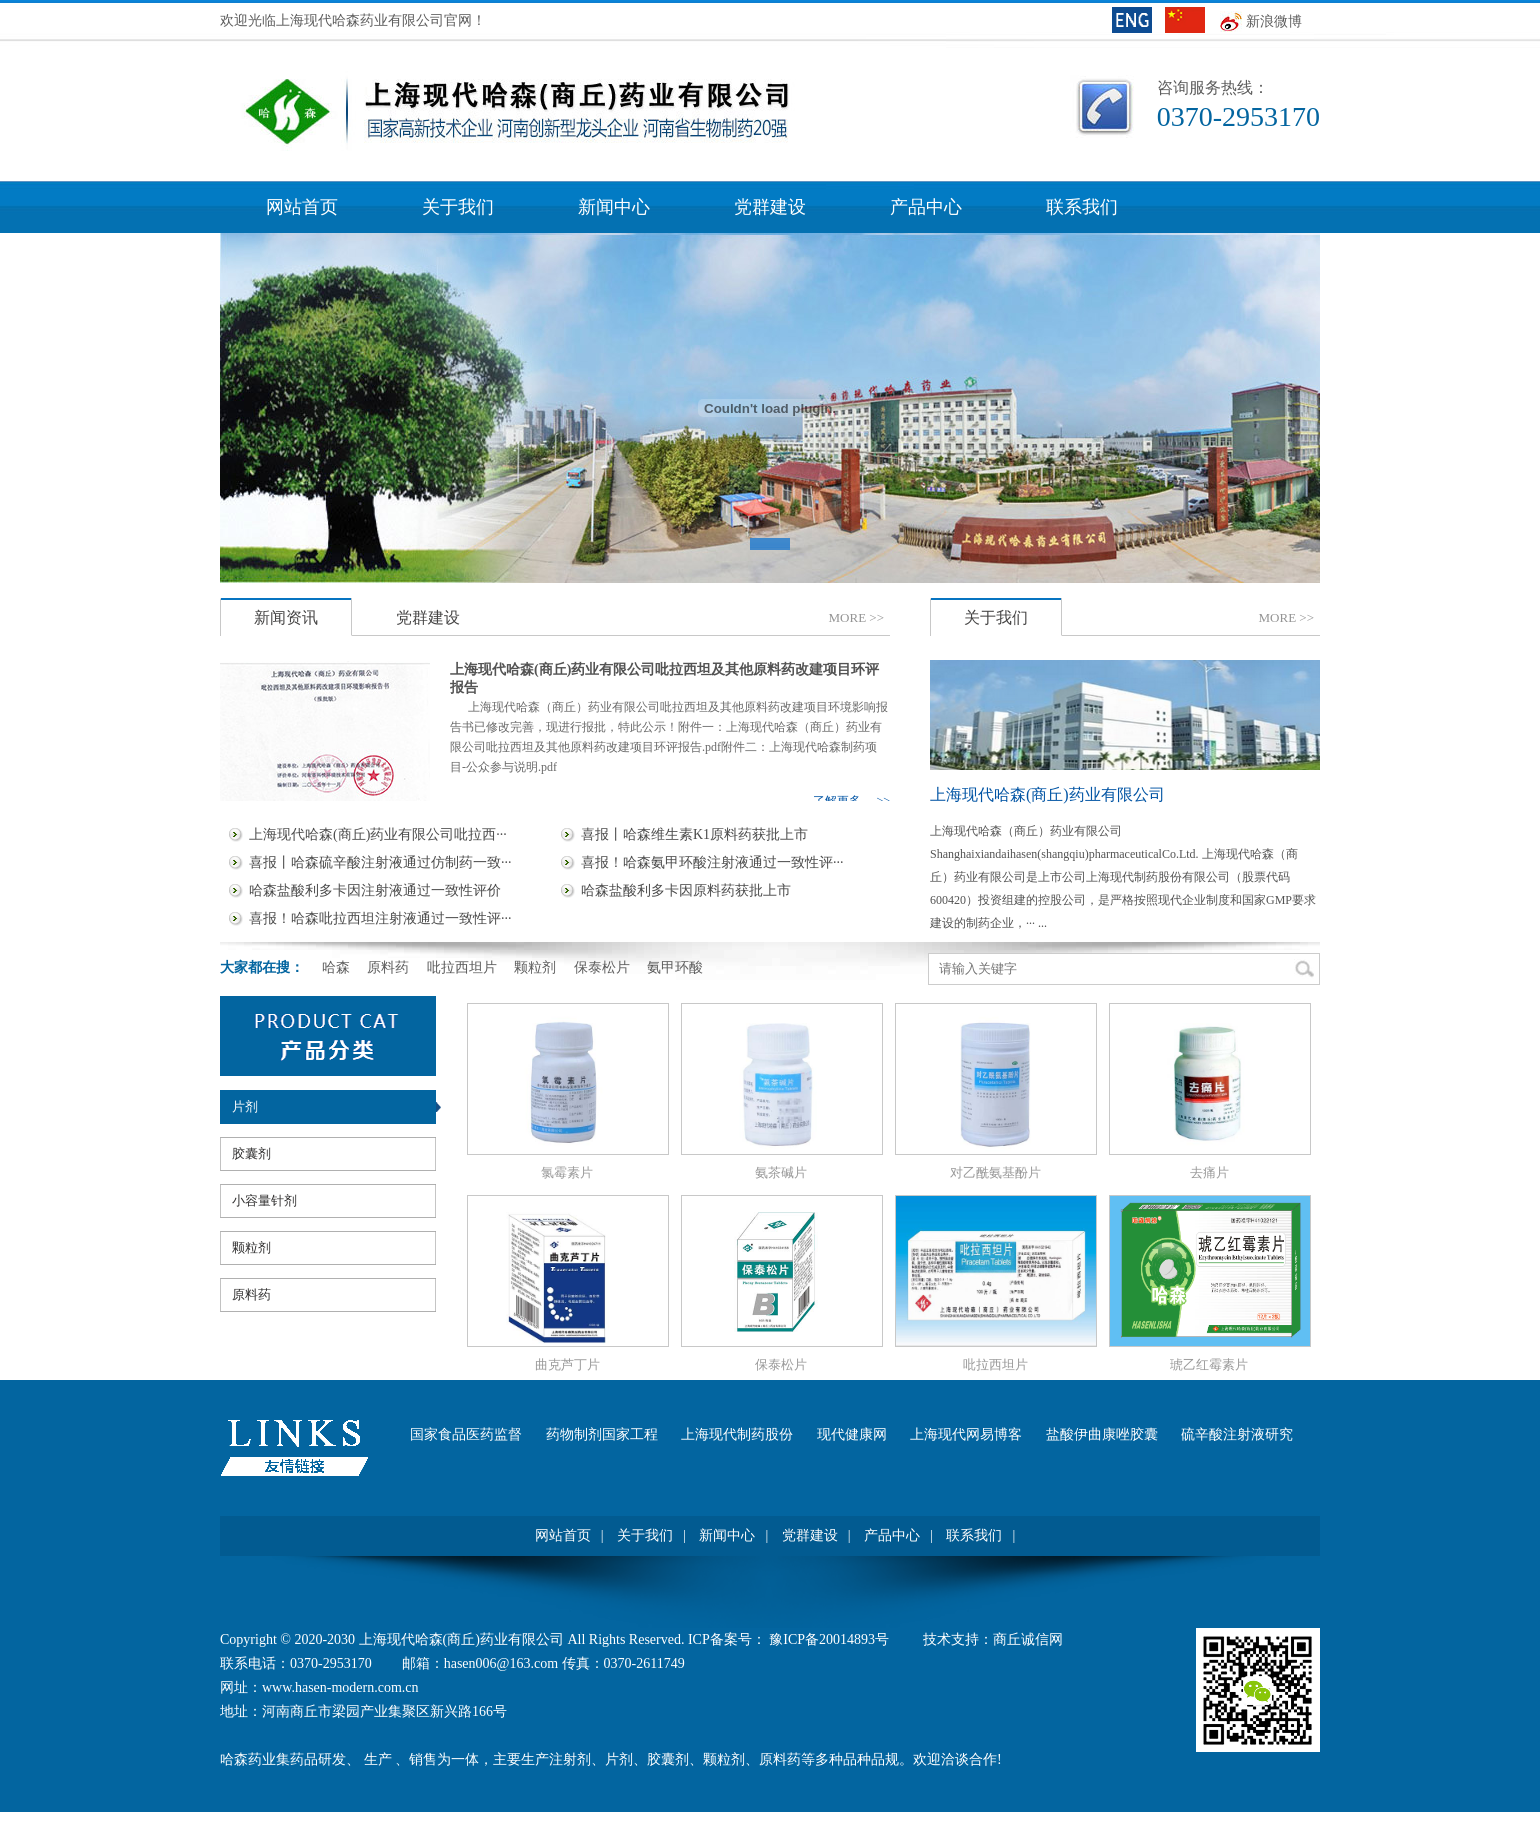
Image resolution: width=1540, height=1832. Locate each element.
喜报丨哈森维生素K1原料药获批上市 (694, 834)
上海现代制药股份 (737, 1434)
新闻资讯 (286, 617)
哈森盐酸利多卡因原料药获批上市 (686, 890)
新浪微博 (1274, 21)
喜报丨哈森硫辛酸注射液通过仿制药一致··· (380, 862)
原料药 (251, 1294)
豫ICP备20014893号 (830, 1639)
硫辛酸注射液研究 (1237, 1434)
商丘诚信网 (1028, 1639)
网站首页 (302, 207)
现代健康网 (852, 1434)
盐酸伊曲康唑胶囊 (1102, 1434)
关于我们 (458, 207)
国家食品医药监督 (466, 1434)
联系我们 (1082, 207)
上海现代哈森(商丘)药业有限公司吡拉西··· (378, 834)
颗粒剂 (251, 1247)
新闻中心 (614, 207)
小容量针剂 (264, 1200)
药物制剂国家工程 (602, 1434)
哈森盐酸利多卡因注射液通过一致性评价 (375, 890)
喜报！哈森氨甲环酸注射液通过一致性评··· (712, 862)
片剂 (245, 1106)
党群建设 (770, 207)
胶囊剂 (251, 1153)
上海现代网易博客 (966, 1434)
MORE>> (856, 617)
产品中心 (926, 207)
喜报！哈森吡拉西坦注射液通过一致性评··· (380, 918)
